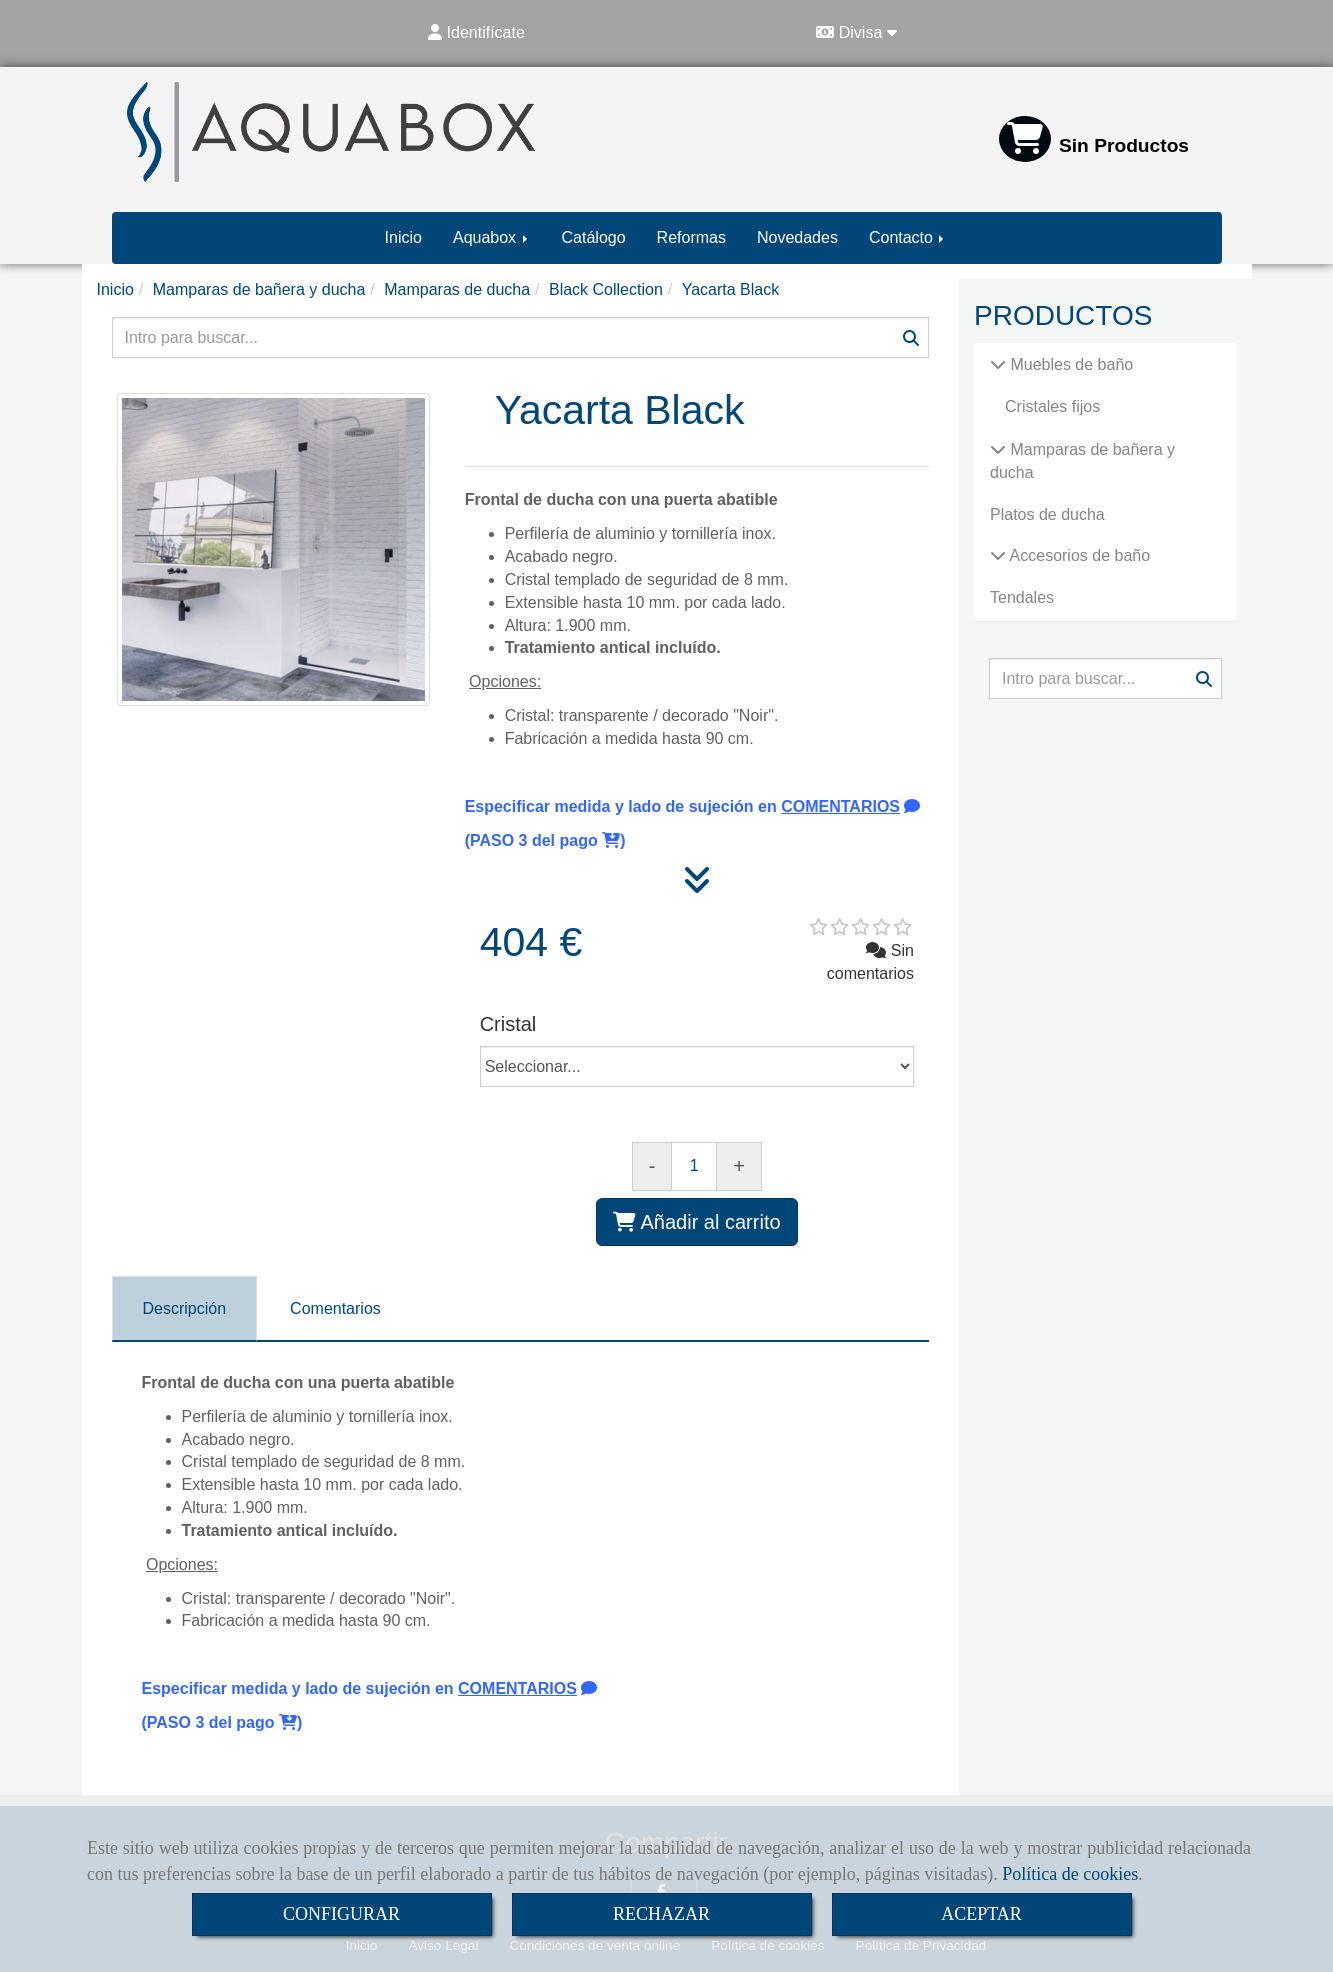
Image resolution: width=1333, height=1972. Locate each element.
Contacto (908, 237)
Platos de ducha (1047, 514)
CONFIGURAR (341, 1914)
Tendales (1022, 597)
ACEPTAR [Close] (981, 1914)
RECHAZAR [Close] (661, 1914)
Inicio (403, 237)
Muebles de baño (1069, 364)
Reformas (691, 237)
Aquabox (492, 237)
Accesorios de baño (1078, 555)
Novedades (797, 237)
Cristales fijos (1052, 406)
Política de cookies (1070, 1874)
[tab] (185, 1308)
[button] (477, 33)
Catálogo (594, 237)
